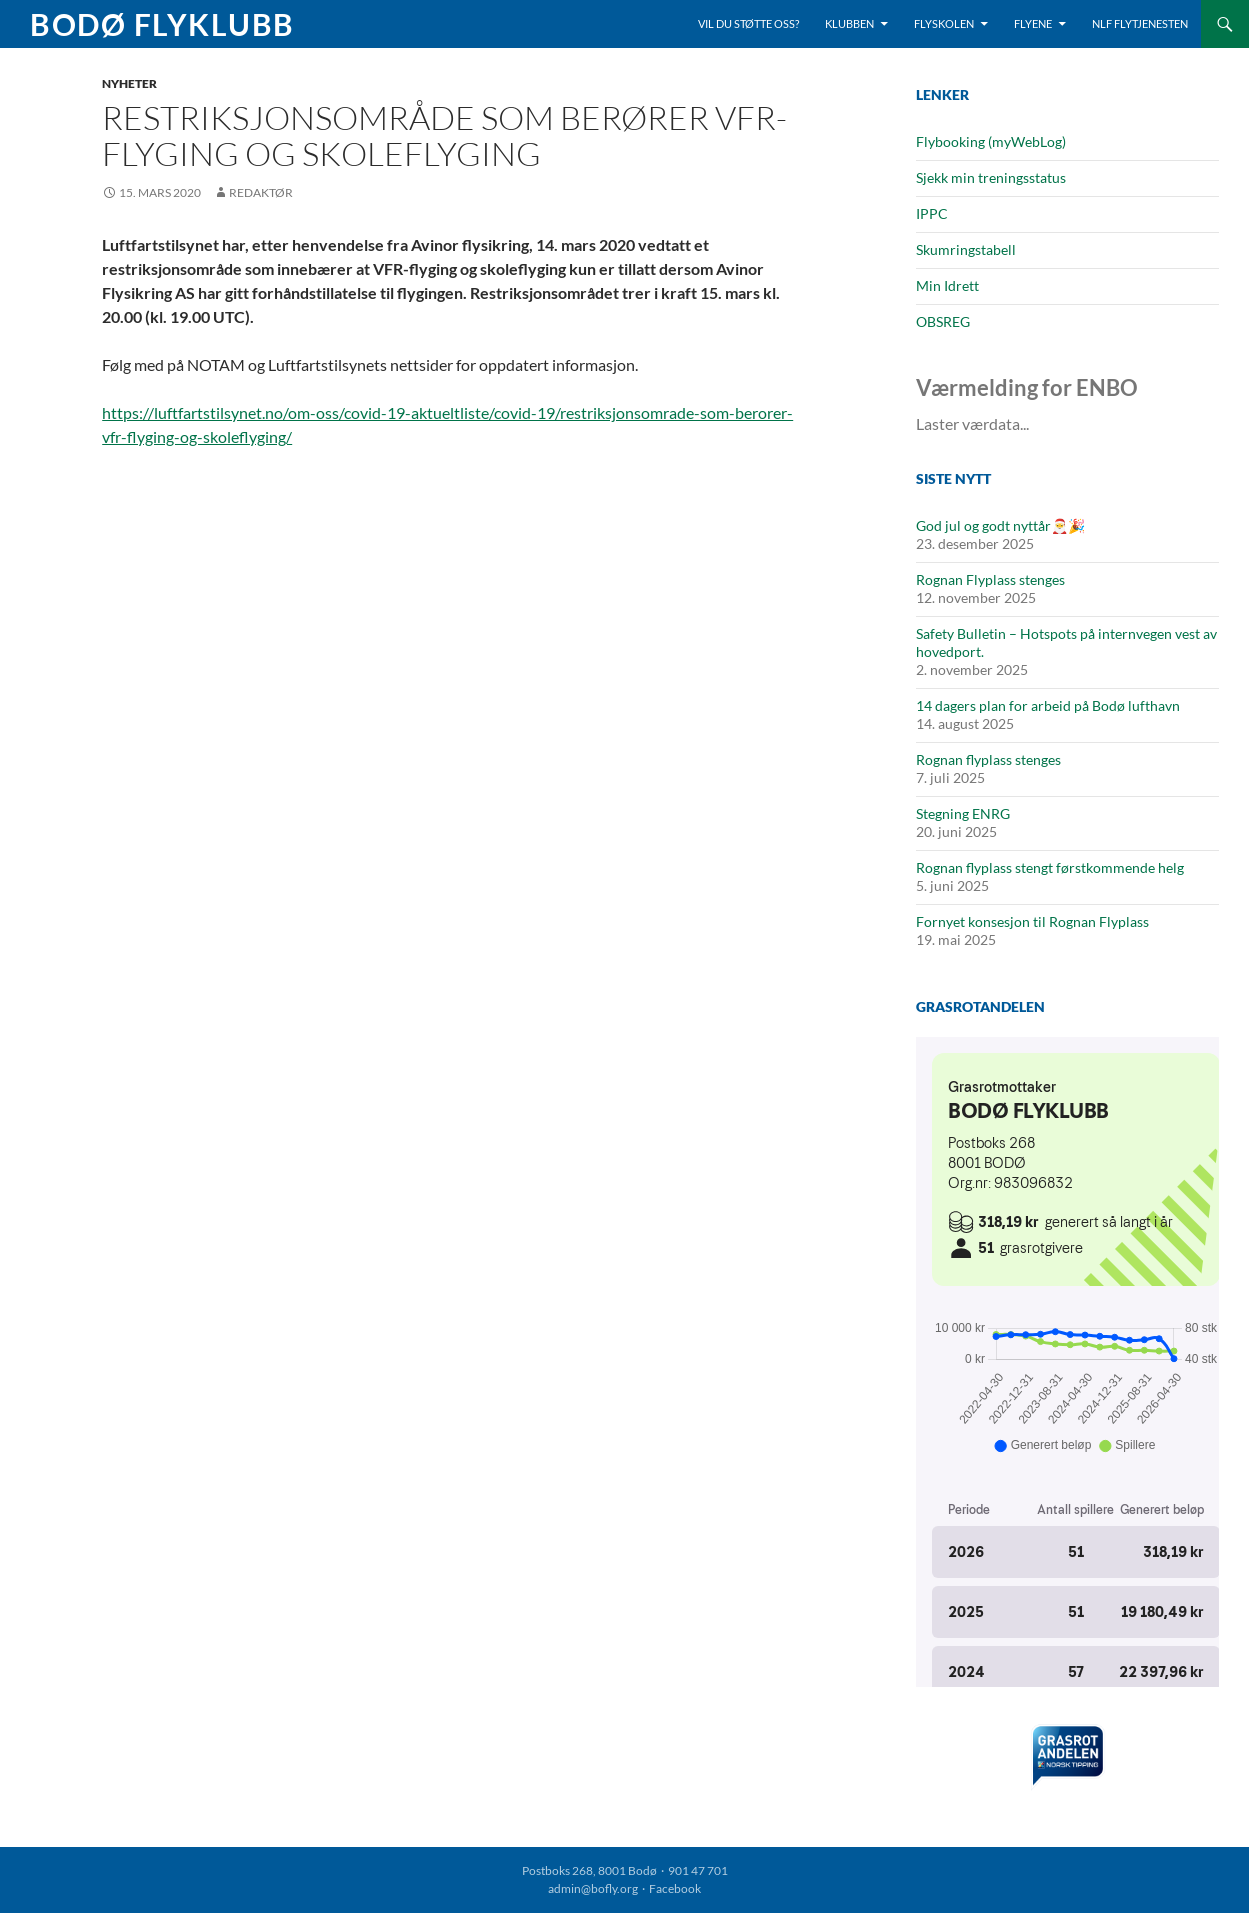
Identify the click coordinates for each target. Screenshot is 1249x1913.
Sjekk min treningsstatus (991, 177)
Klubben (849, 23)
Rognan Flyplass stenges (990, 579)
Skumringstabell (966, 249)
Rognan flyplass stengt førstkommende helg (1050, 867)
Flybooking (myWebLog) (991, 141)
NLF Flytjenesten (1140, 23)
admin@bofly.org (593, 1888)
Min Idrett (947, 285)
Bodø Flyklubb (162, 24)
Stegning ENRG (963, 813)
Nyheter (129, 83)
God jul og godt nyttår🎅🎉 (1000, 525)
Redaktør (261, 192)
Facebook (675, 1888)
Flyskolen (944, 23)
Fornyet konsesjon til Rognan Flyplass (1032, 921)
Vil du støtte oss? (748, 23)
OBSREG (943, 321)
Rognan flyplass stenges (988, 759)
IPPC (932, 213)
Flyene (1033, 23)
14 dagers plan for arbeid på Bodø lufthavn (1048, 705)
